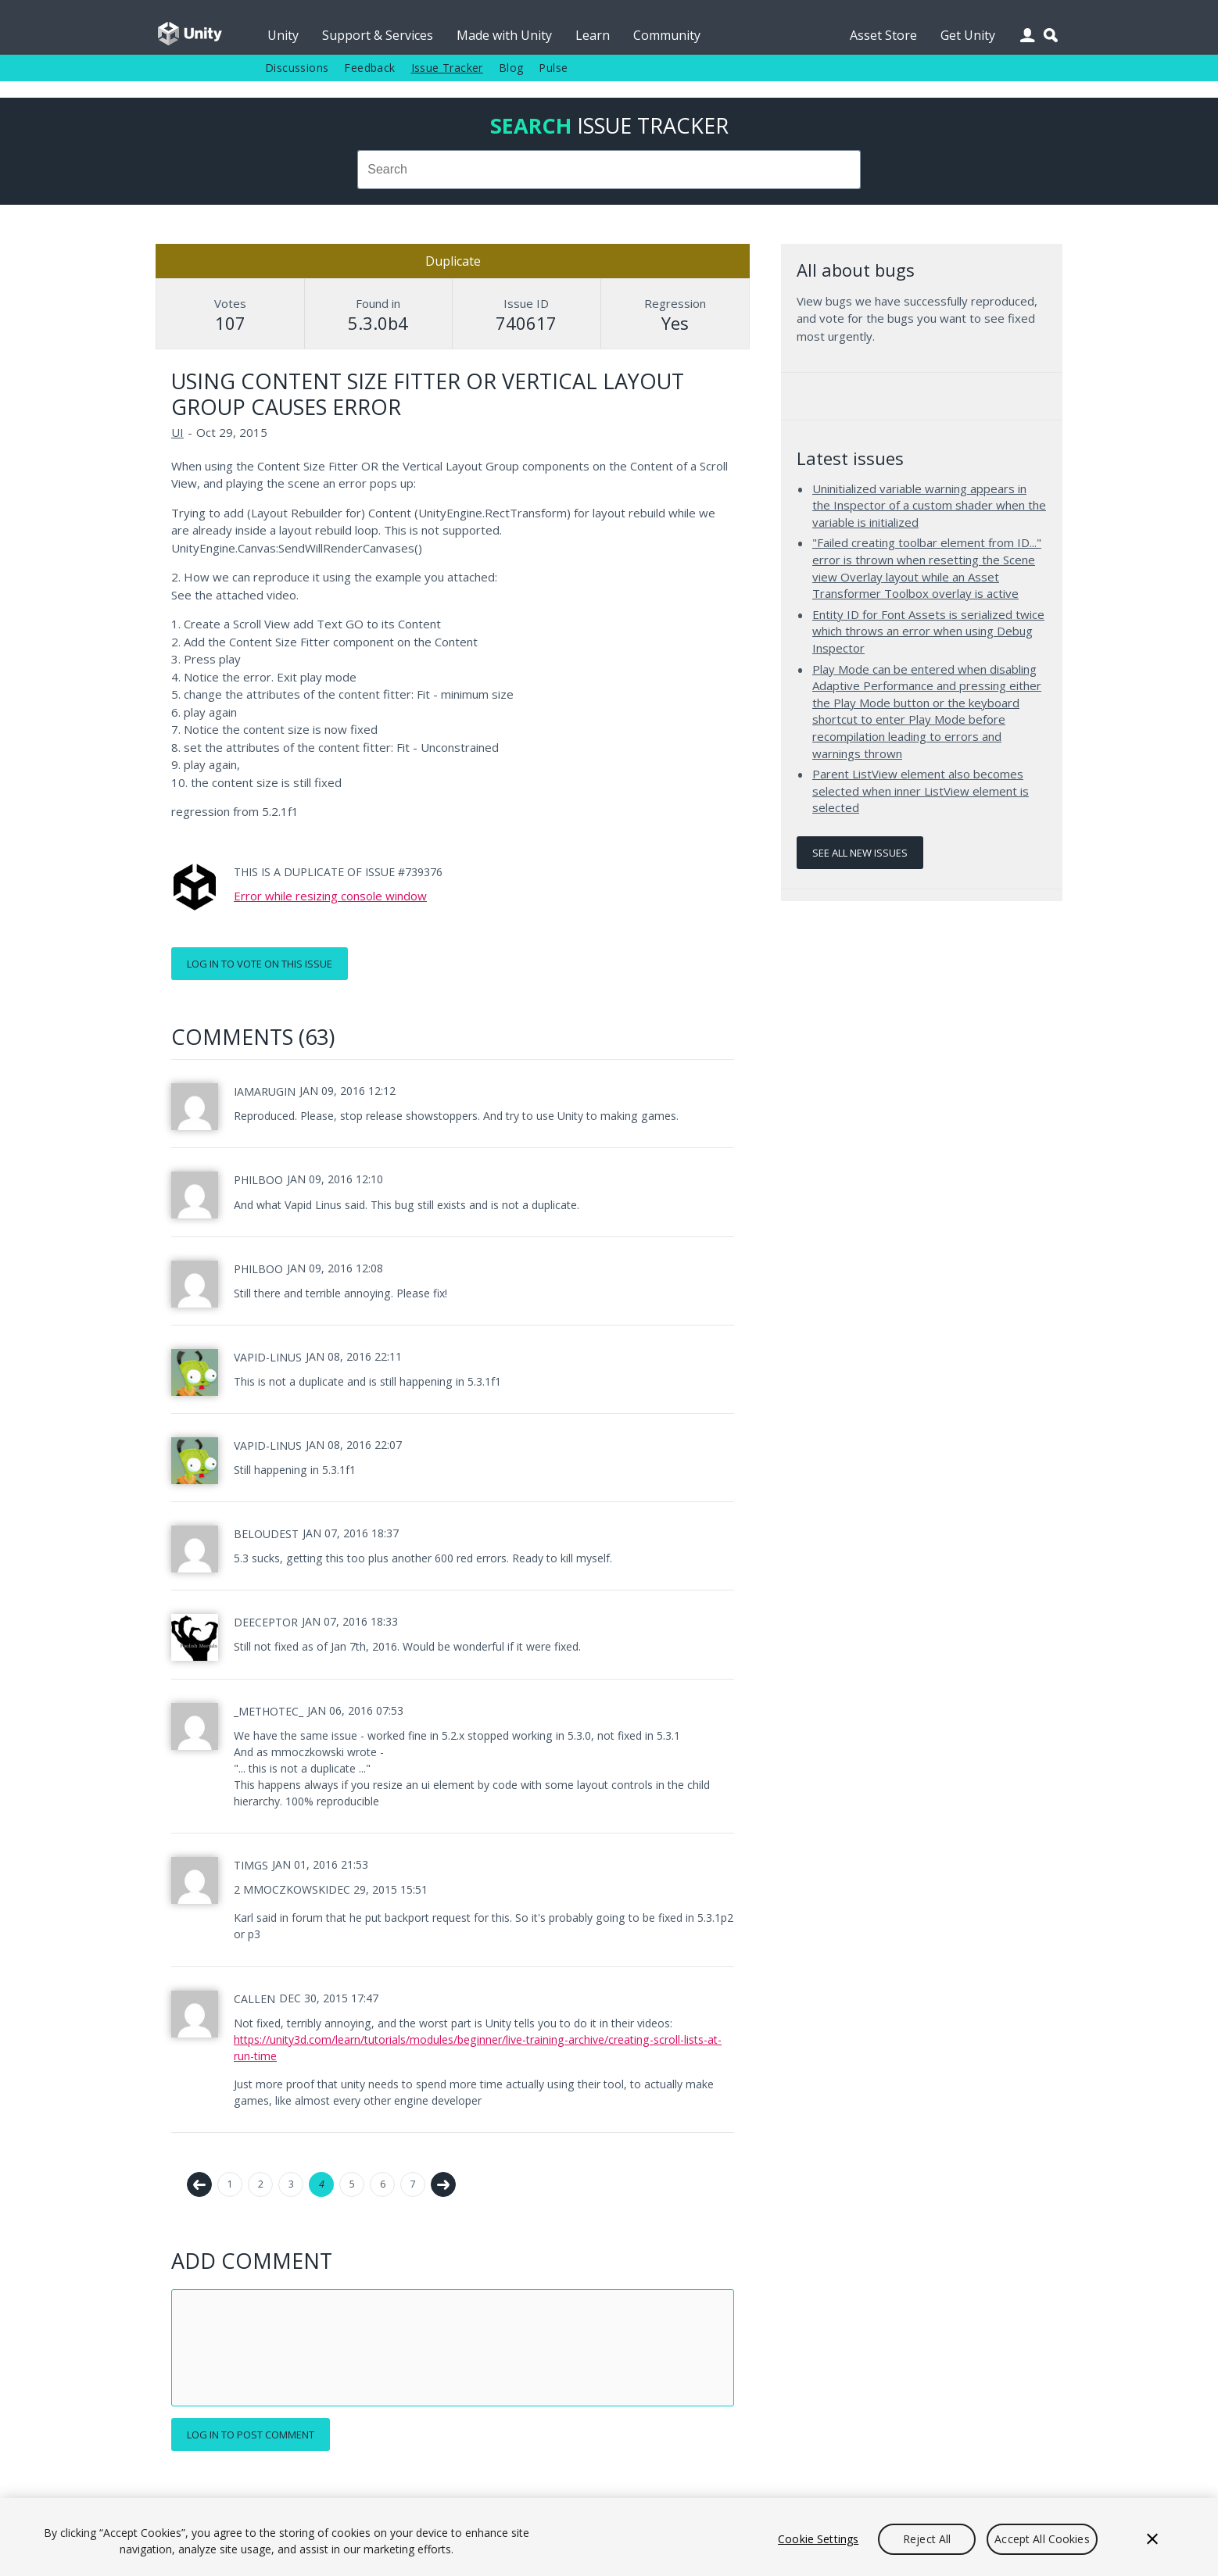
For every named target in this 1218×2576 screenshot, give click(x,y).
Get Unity (967, 35)
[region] (609, 2537)
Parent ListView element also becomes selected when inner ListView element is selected (920, 790)
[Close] (1152, 2539)
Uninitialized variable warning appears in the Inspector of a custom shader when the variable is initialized (929, 505)
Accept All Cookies (1042, 2538)
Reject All (927, 2538)
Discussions (296, 67)
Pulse (553, 67)
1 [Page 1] (230, 2184)
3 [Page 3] (291, 2184)
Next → (443, 2184)
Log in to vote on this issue (259, 964)
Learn (592, 35)
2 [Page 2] (260, 2184)
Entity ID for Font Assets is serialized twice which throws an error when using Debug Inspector (928, 631)
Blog (511, 67)
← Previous (199, 2184)
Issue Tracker (447, 67)
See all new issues (860, 853)
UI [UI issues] (177, 432)
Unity (283, 35)
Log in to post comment (250, 2435)
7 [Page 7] (413, 2184)
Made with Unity (504, 35)
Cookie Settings (818, 2538)
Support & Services (377, 35)
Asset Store (883, 35)
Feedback (369, 67)
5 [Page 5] (352, 2184)
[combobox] (609, 169)
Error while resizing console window (330, 895)
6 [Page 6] (382, 2184)
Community (666, 35)
